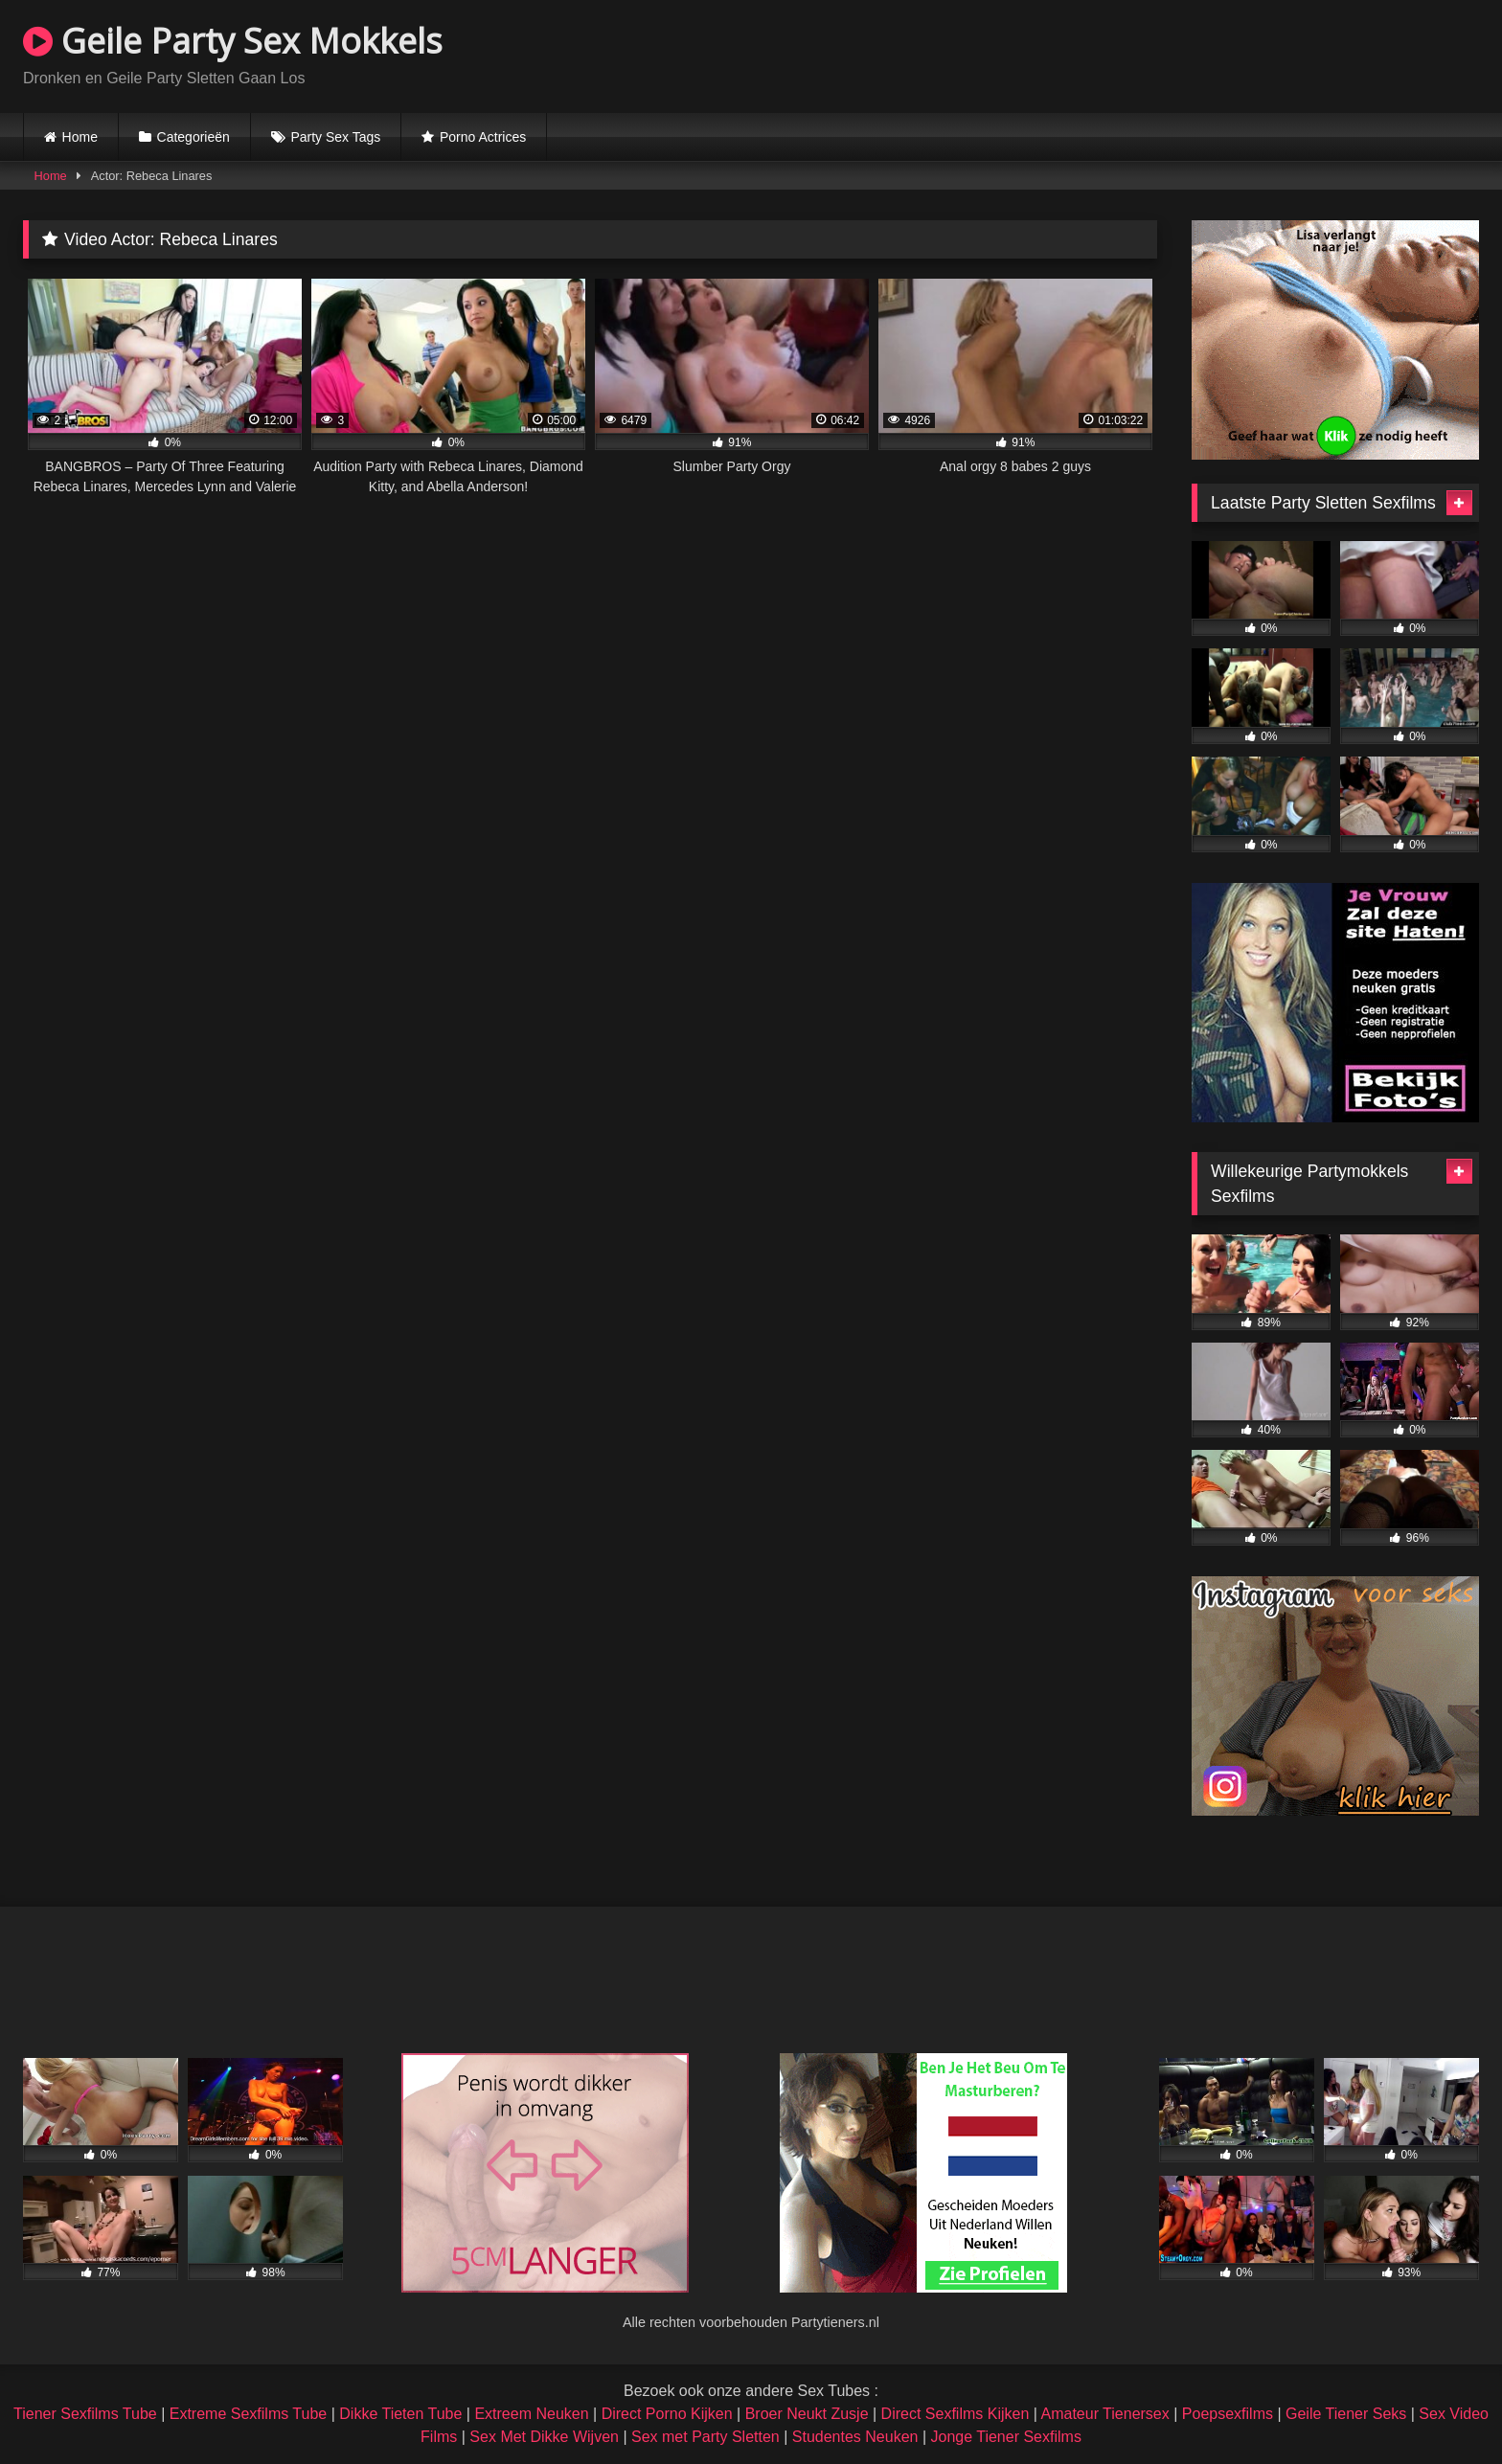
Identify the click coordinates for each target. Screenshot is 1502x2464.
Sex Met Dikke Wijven (544, 2437)
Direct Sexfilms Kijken (955, 2414)
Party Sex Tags (335, 137)
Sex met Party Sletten (705, 2437)
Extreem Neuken (531, 2414)
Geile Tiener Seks (1346, 2414)
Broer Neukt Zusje (807, 2414)
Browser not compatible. (1255, 53)
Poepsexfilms (1227, 2414)
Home (80, 137)
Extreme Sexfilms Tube (249, 2414)
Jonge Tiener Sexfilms (1005, 2437)
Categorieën (193, 137)
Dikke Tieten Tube (400, 2414)
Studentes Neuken (855, 2437)
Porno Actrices (483, 137)
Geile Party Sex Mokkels (233, 40)
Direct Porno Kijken (667, 2414)
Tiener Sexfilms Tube (85, 2414)
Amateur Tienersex (1104, 2414)
